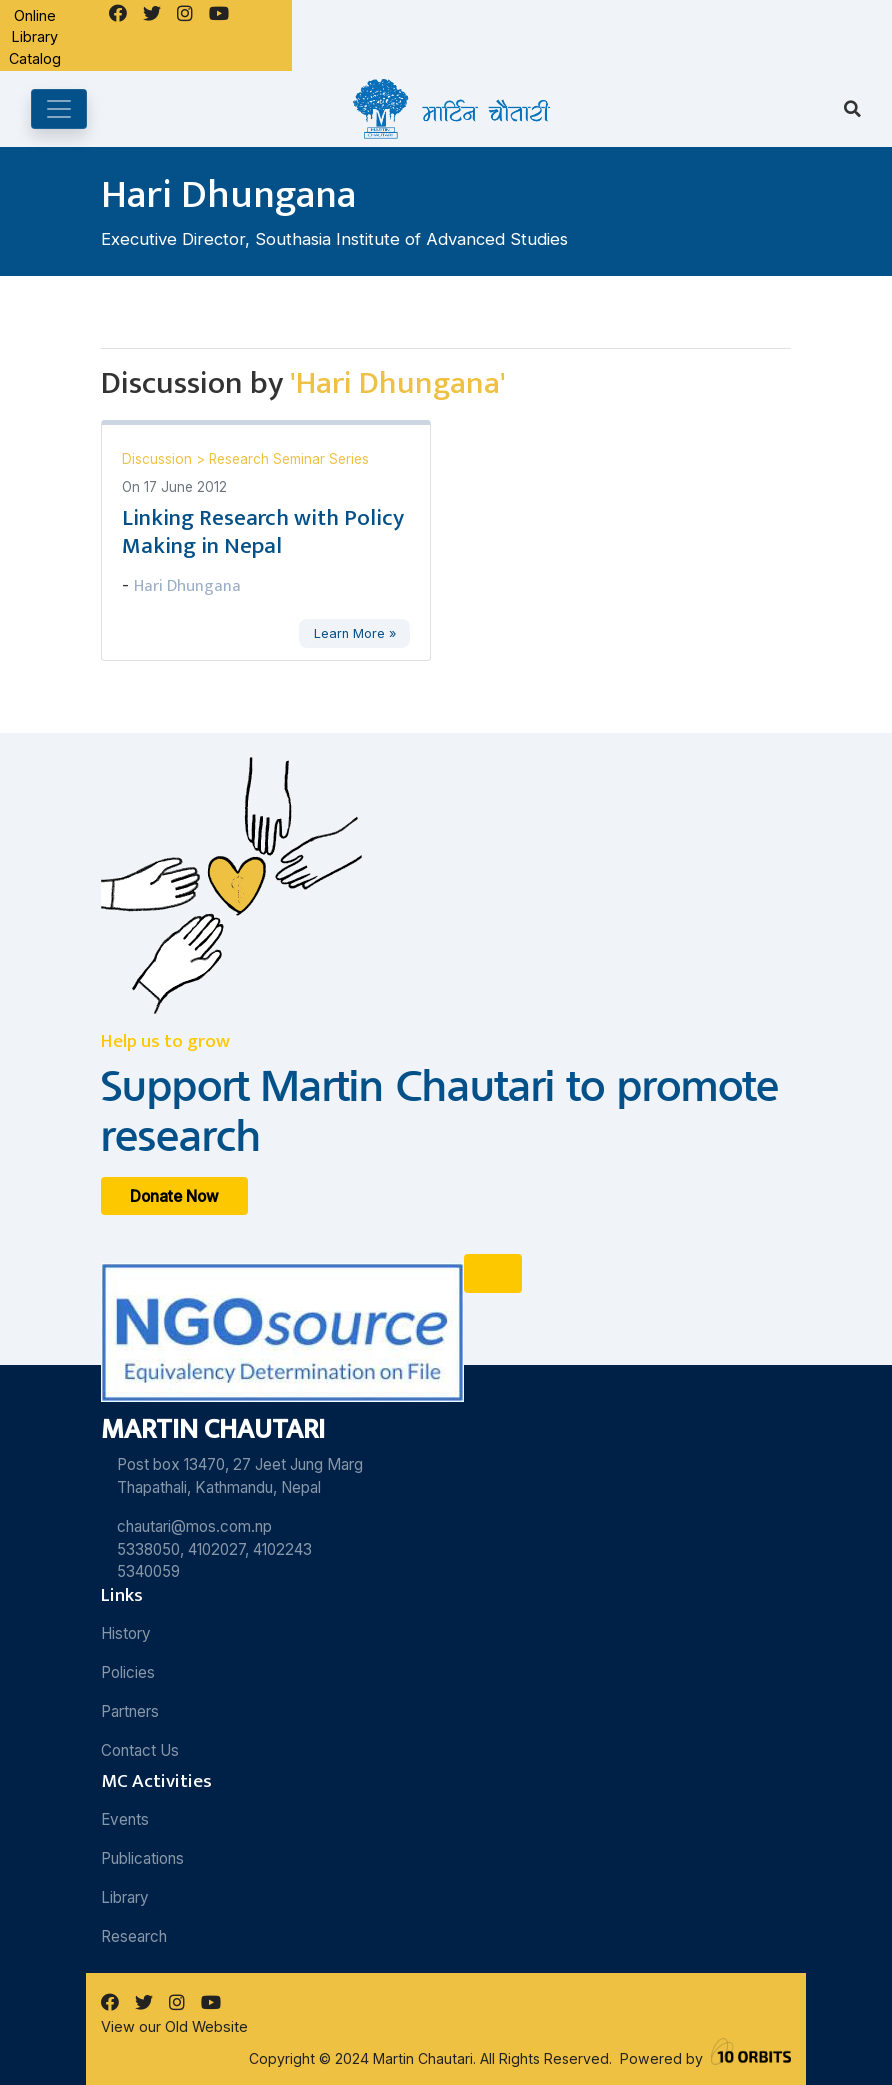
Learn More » (355, 633)
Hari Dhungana (187, 586)
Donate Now (174, 1195)
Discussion (159, 459)
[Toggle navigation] (59, 109)
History (126, 1633)
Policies (128, 1672)
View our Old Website (174, 2026)
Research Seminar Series (289, 459)
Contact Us (140, 1750)
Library (125, 1897)
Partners (130, 1711)
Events (125, 1819)
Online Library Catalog (35, 37)
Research (134, 1936)
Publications (142, 1858)
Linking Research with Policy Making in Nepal (263, 532)
